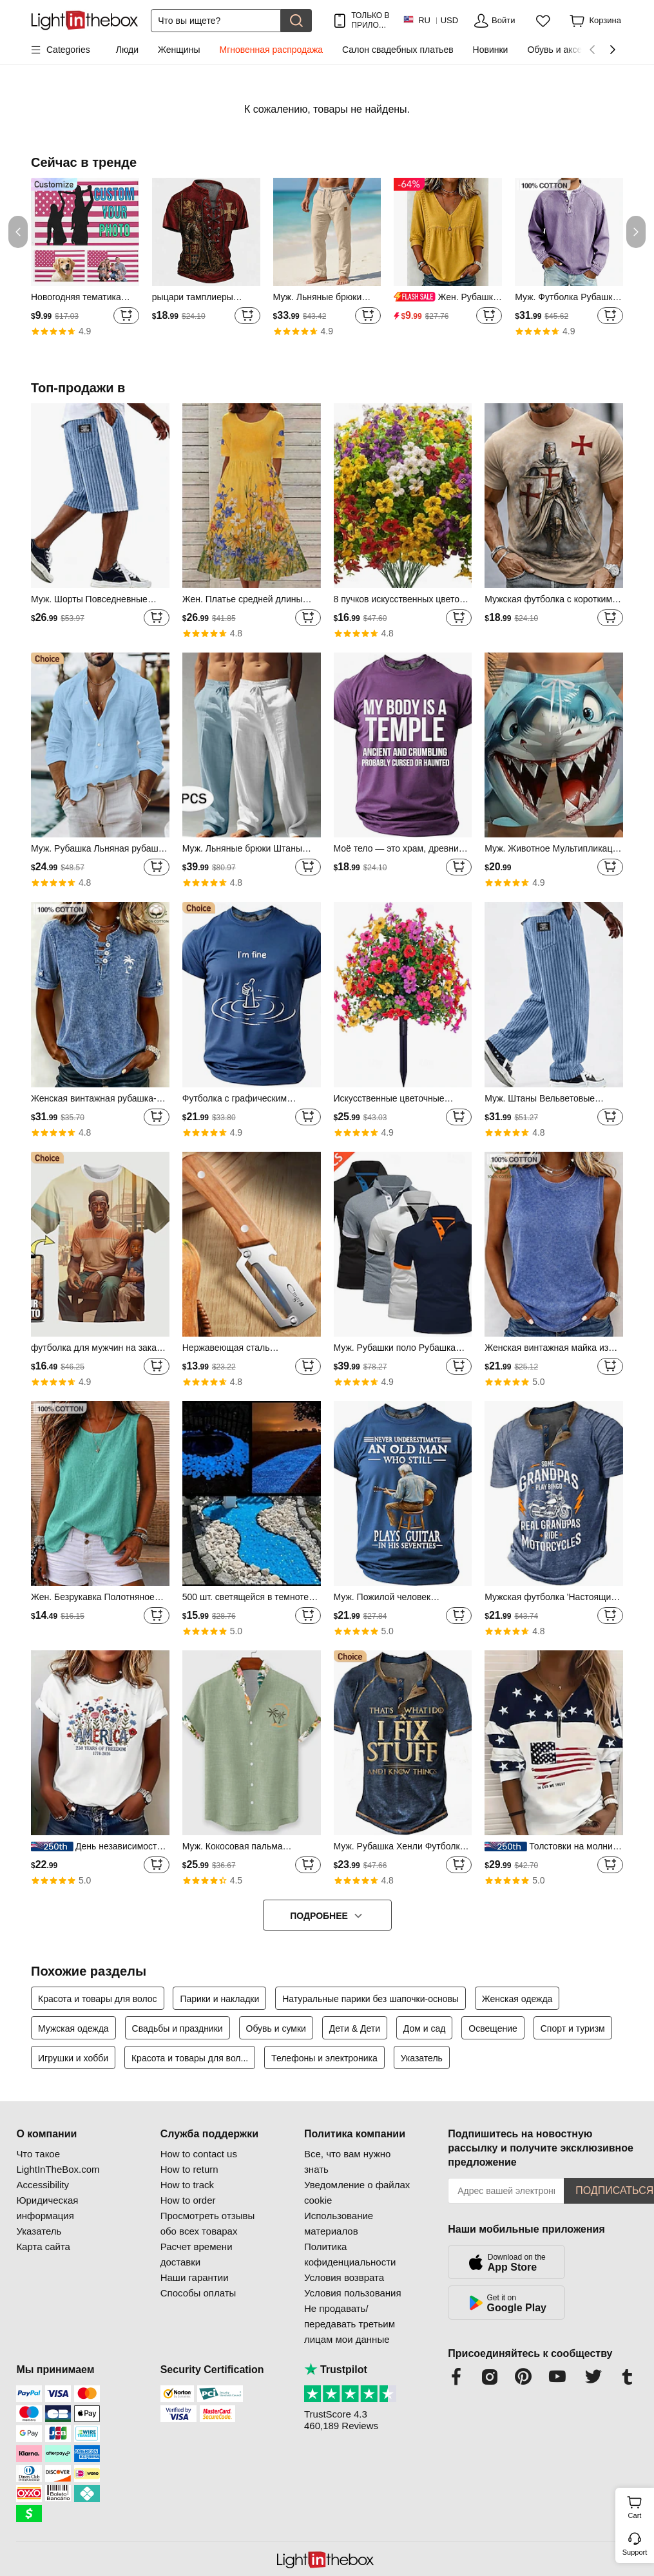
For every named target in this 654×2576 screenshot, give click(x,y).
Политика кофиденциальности (350, 2254)
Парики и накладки (219, 1999)
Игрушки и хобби (73, 2058)
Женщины (179, 49)
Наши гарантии (194, 2277)
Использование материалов (338, 2223)
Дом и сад (424, 2028)
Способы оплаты (198, 2292)
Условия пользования (352, 2292)
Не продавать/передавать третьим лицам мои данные (349, 2324)
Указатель (422, 2058)
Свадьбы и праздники (177, 2028)
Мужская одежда (73, 2028)
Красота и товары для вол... (189, 2058)
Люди (127, 49)
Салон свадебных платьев (398, 49)
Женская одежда (517, 1999)
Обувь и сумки (276, 2028)
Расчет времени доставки (196, 2254)
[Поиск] (216, 20)
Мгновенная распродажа (271, 49)
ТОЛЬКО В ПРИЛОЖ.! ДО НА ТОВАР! (370, 20)
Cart (639, 2505)
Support (635, 2552)
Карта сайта (43, 2246)
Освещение (492, 2028)
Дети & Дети (354, 2028)
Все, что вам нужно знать (347, 2161)
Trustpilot (335, 2369)
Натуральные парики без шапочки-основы (370, 1999)
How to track (187, 2184)
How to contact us (198, 2153)
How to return (189, 2169)
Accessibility (42, 2184)
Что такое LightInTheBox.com (57, 2161)
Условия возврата (344, 2277)
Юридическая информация (47, 2208)
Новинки (490, 49)
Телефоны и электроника (324, 2058)
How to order (188, 2200)
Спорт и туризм (573, 2028)
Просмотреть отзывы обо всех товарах (207, 2223)
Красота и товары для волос (97, 1999)
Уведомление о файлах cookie (357, 2192)
